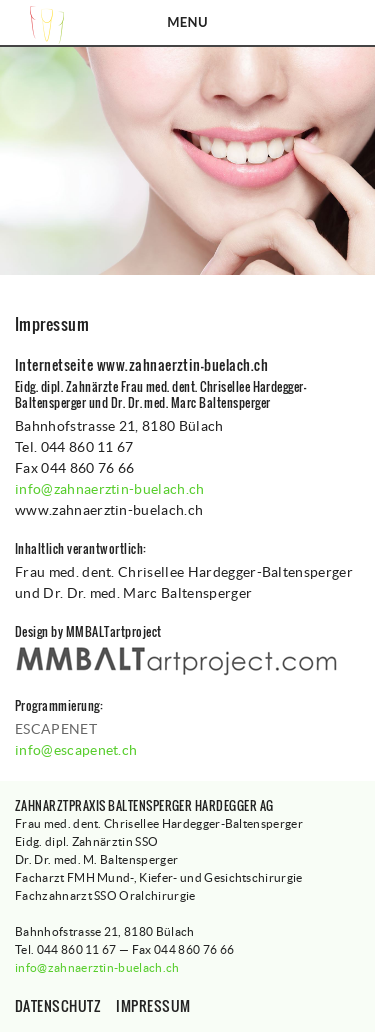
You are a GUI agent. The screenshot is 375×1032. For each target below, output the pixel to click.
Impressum (153, 1005)
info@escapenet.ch (76, 750)
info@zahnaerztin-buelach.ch (110, 489)
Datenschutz (58, 1005)
